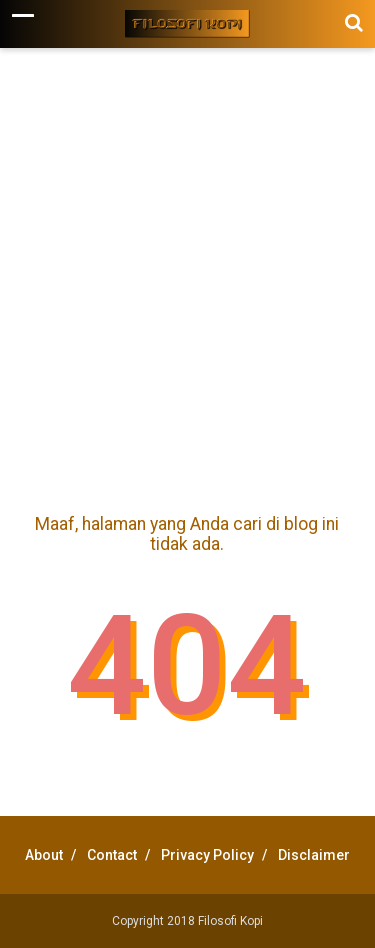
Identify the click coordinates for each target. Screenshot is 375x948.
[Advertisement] (187, 276)
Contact (112, 855)
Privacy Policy (207, 855)
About (44, 855)
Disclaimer (314, 855)
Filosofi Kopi (230, 921)
